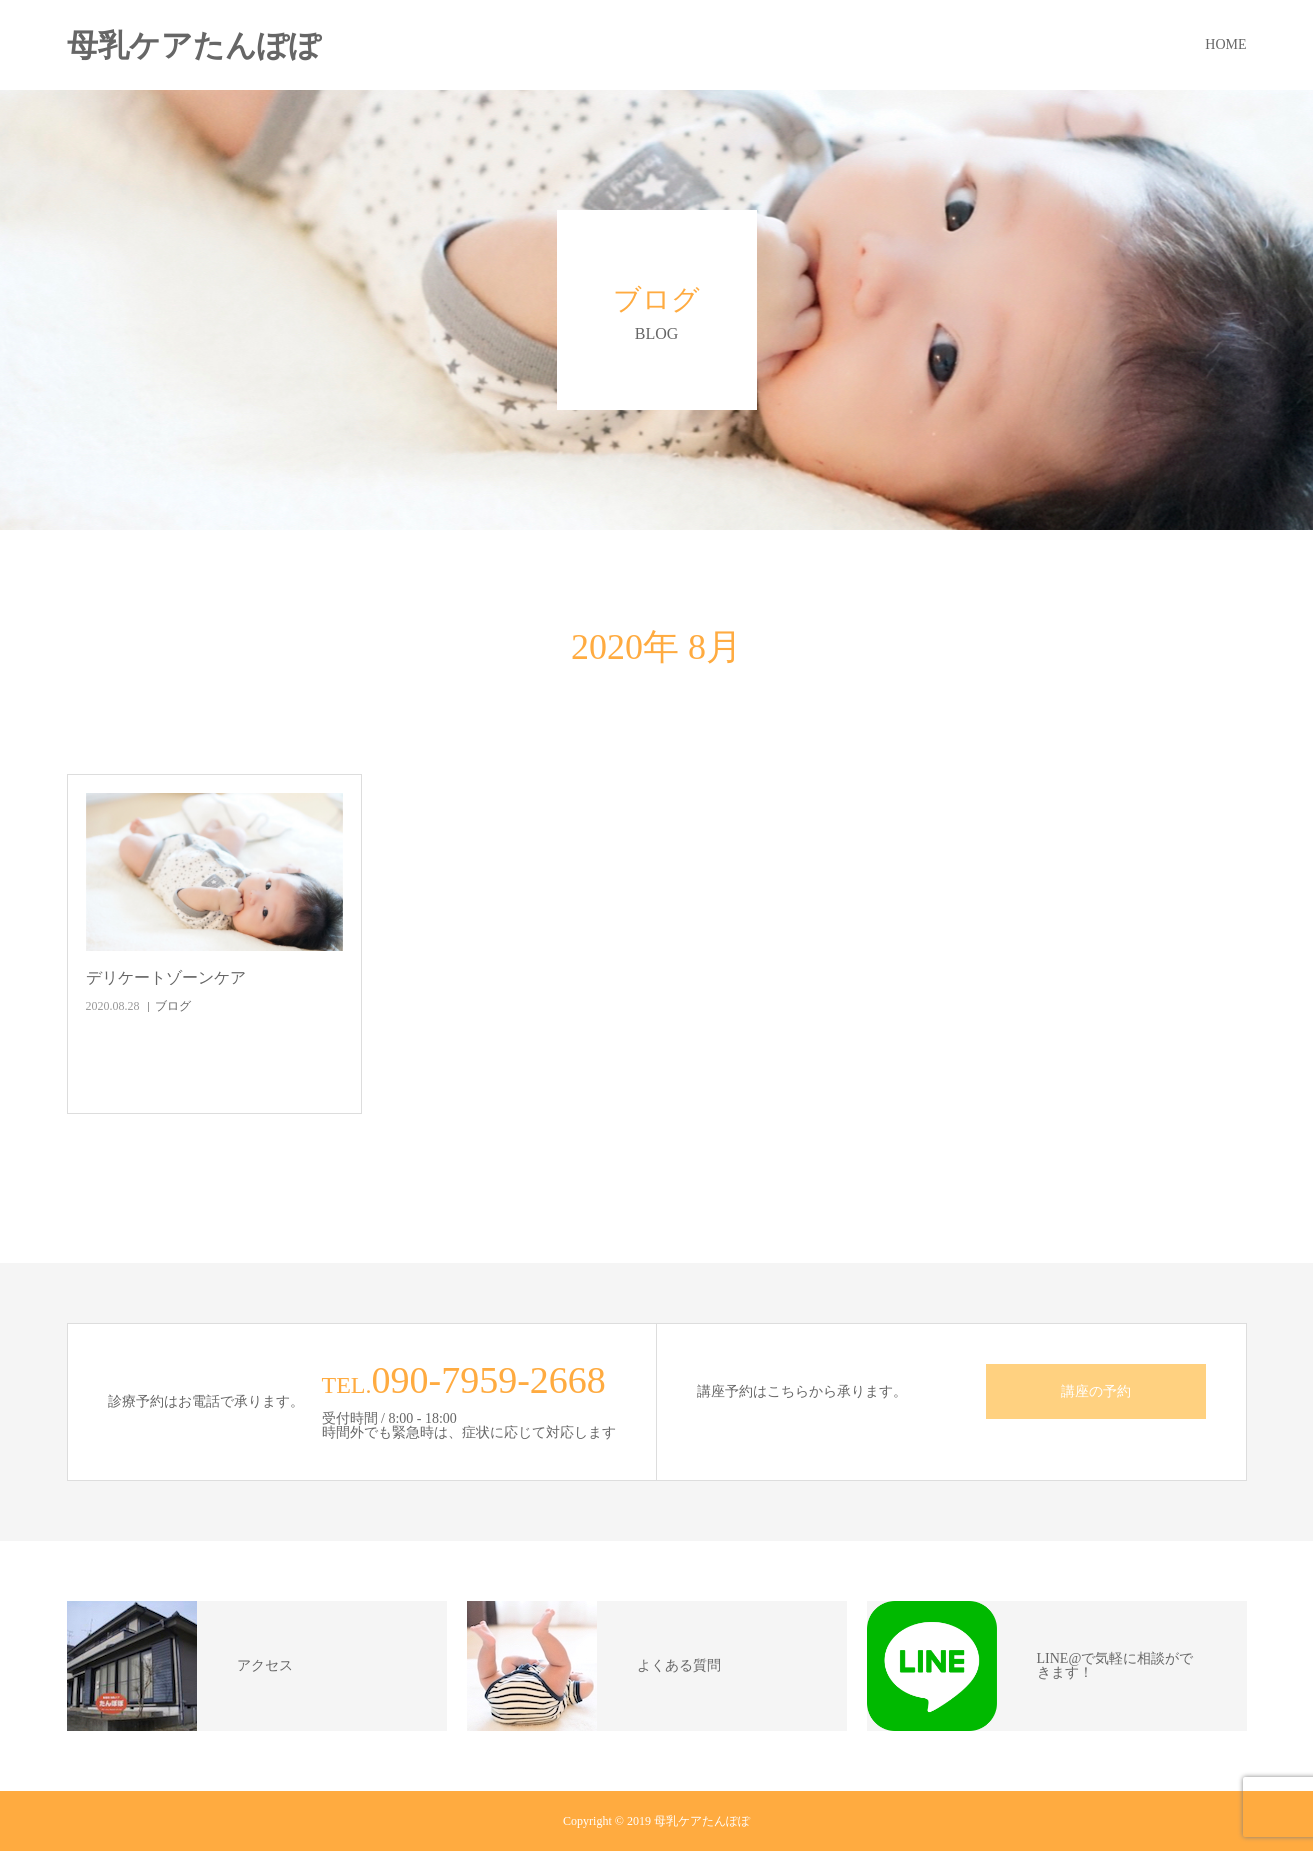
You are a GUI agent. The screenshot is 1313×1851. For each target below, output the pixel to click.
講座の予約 (1096, 1391)
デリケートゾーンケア (166, 977)
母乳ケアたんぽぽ (194, 45)
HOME (1225, 44)
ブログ (173, 1006)
